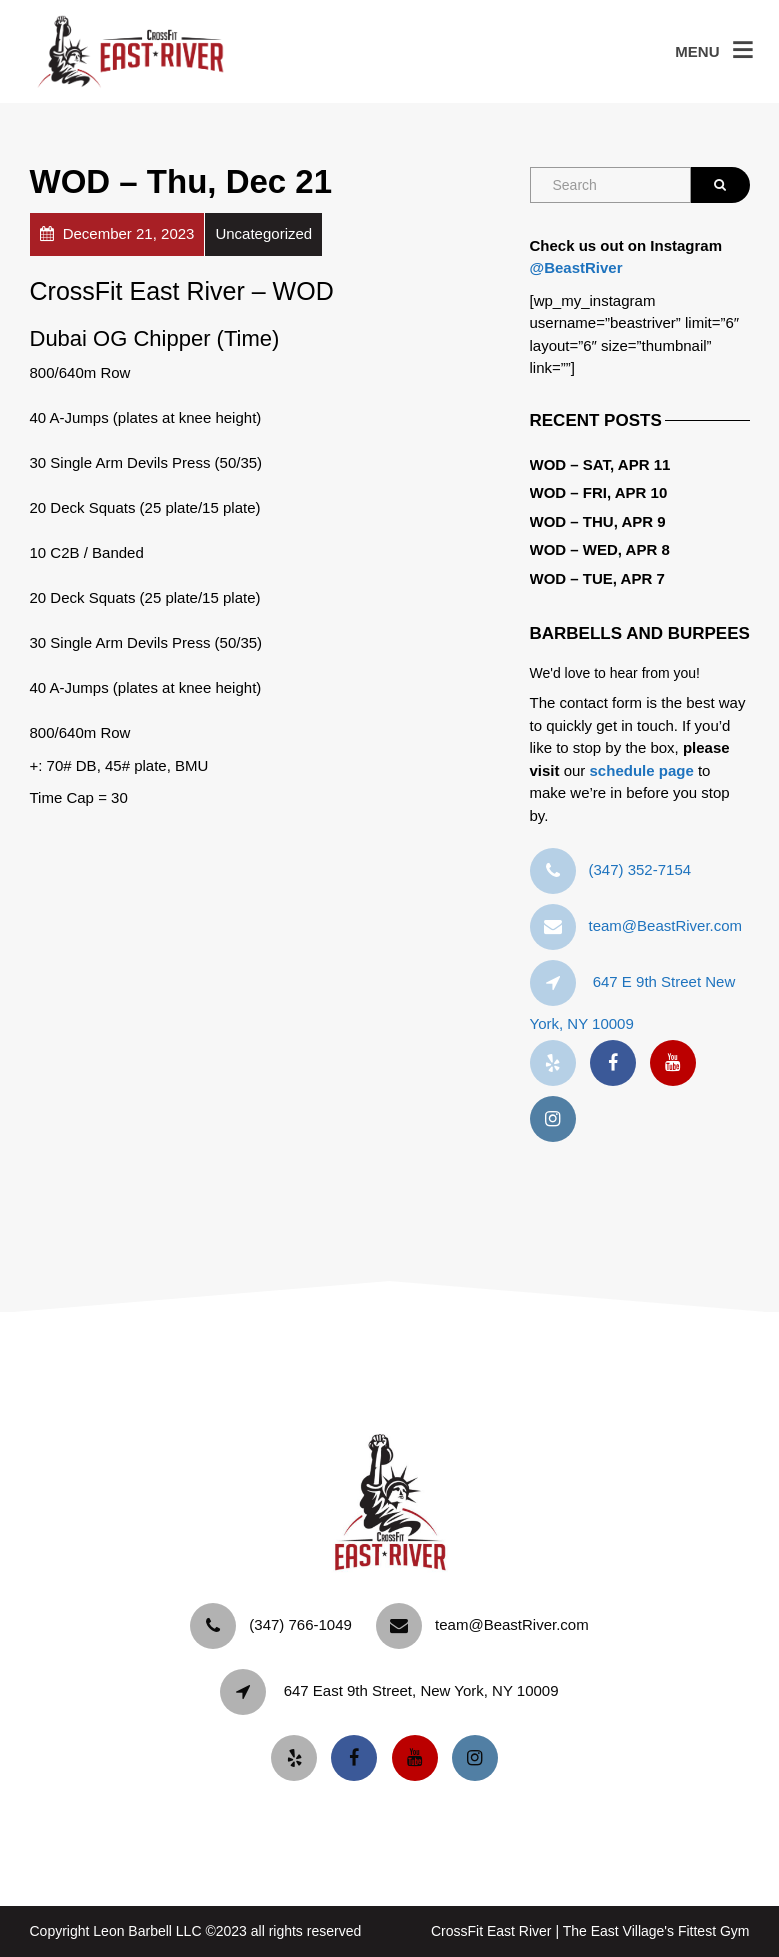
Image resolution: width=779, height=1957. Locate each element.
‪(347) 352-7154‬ (640, 869)
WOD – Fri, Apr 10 (599, 492)
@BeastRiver (576, 267)
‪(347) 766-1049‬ (300, 1624)
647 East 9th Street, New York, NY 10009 (421, 1690)
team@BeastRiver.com (666, 925)
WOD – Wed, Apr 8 (600, 549)
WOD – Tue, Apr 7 (597, 578)
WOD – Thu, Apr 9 (598, 521)
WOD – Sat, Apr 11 (600, 464)
